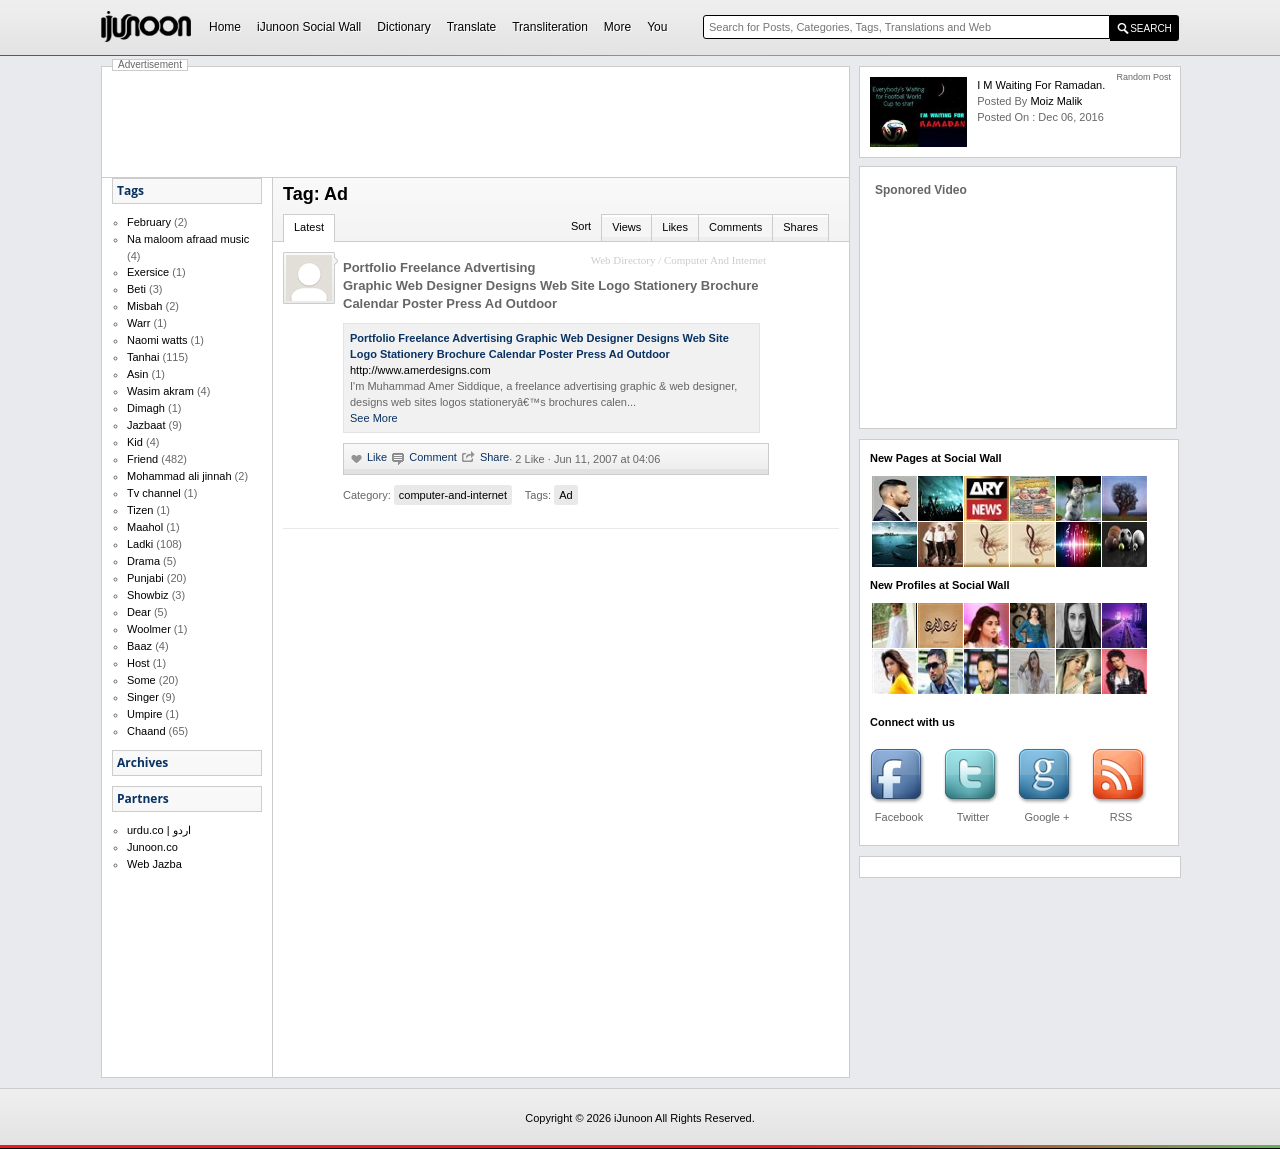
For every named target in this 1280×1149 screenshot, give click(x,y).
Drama (143, 561)
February (149, 222)
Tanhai (143, 357)
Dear (139, 612)
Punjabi (145, 578)
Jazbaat (146, 425)
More (617, 27)
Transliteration (550, 27)
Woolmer (149, 629)
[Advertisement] (476, 122)
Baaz (139, 646)
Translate (472, 27)
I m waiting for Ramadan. (1041, 85)
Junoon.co (152, 847)
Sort (581, 226)
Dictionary (403, 27)
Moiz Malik (1056, 101)
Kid (135, 442)
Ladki (140, 544)
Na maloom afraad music (188, 239)
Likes (675, 227)
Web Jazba (154, 864)
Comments (735, 227)
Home (225, 27)
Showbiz (148, 595)
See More (374, 418)
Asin (137, 374)
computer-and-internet (453, 495)
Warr (138, 323)
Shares (800, 227)
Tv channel (154, 493)
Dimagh (146, 408)
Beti (136, 289)
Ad (565, 495)
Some (141, 680)
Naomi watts (157, 340)
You (657, 27)
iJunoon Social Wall (309, 27)
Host (138, 663)
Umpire (144, 714)
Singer (143, 697)
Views (626, 227)
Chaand (146, 731)
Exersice (148, 272)
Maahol (145, 527)
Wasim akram (160, 391)
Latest (309, 227)
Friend (142, 459)
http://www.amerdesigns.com (420, 370)
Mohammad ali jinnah (179, 476)
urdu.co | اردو (159, 830)
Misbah (144, 306)
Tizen (140, 510)
